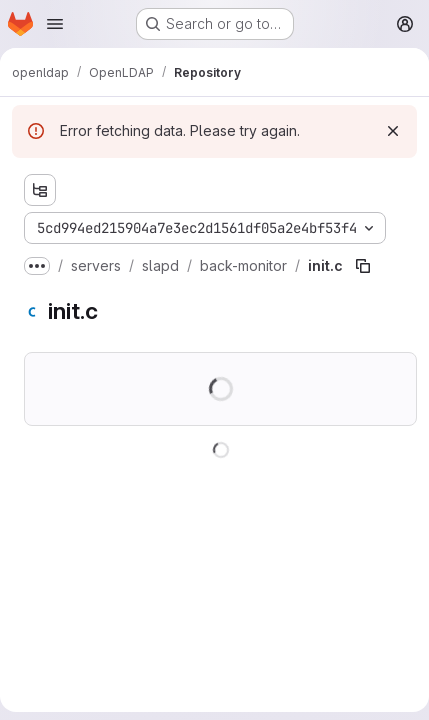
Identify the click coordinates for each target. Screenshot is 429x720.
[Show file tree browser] (40, 190)
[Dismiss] (393, 131)
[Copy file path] (363, 266)
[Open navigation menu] (55, 24)
